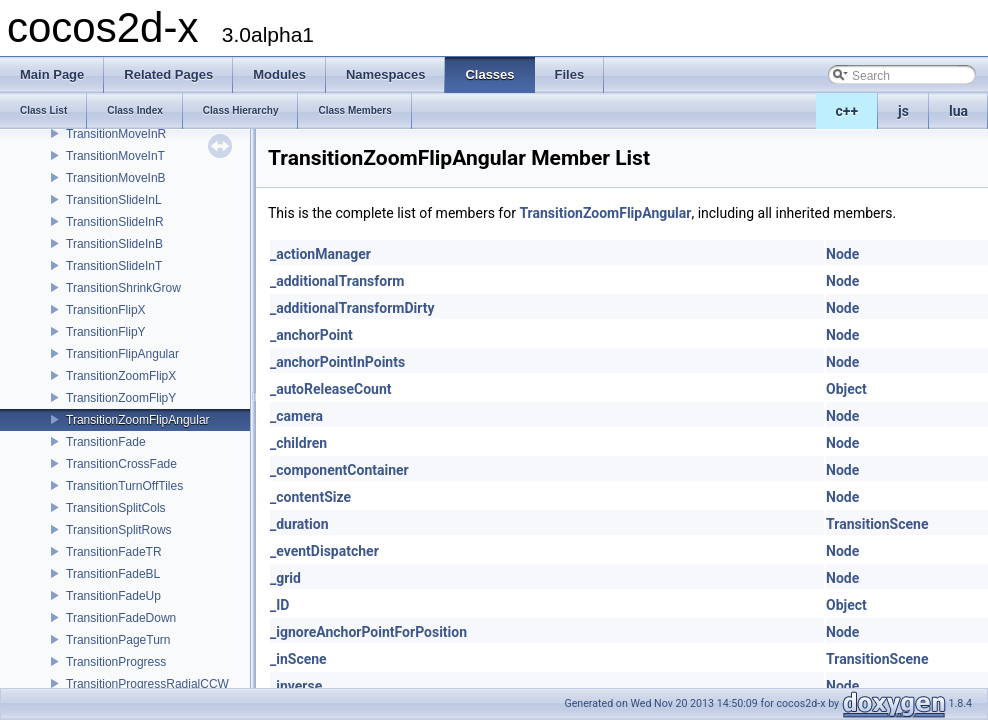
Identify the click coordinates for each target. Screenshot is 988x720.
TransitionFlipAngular (122, 354)
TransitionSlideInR (115, 222)
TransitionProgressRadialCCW (147, 684)
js (903, 111)
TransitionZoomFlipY (121, 398)
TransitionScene (877, 524)
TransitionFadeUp (113, 596)
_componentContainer (339, 470)
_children (298, 443)
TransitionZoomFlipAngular (138, 420)
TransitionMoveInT (115, 156)
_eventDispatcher (324, 551)
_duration (299, 524)
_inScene (298, 659)
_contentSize (310, 497)
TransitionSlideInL (114, 200)
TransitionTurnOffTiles (124, 486)
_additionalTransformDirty (352, 308)
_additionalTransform (337, 281)
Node (842, 254)
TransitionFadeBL (113, 574)
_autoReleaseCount (331, 389)
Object (846, 389)
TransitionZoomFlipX (121, 376)
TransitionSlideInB (114, 244)
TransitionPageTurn (118, 640)
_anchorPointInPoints (337, 362)
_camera (296, 416)
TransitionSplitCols (116, 508)
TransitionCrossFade (121, 464)
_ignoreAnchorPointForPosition (368, 632)
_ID (279, 605)
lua (958, 111)
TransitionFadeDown (121, 618)
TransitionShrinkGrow (123, 288)
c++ (847, 111)
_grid (285, 578)
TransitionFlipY (106, 332)
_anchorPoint (311, 335)
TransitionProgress (116, 662)
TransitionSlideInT (114, 266)
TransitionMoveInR (116, 134)
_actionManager (320, 254)
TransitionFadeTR (114, 552)
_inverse (296, 686)
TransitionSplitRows (119, 530)
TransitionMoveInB (116, 178)
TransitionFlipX (106, 310)
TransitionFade (106, 442)
